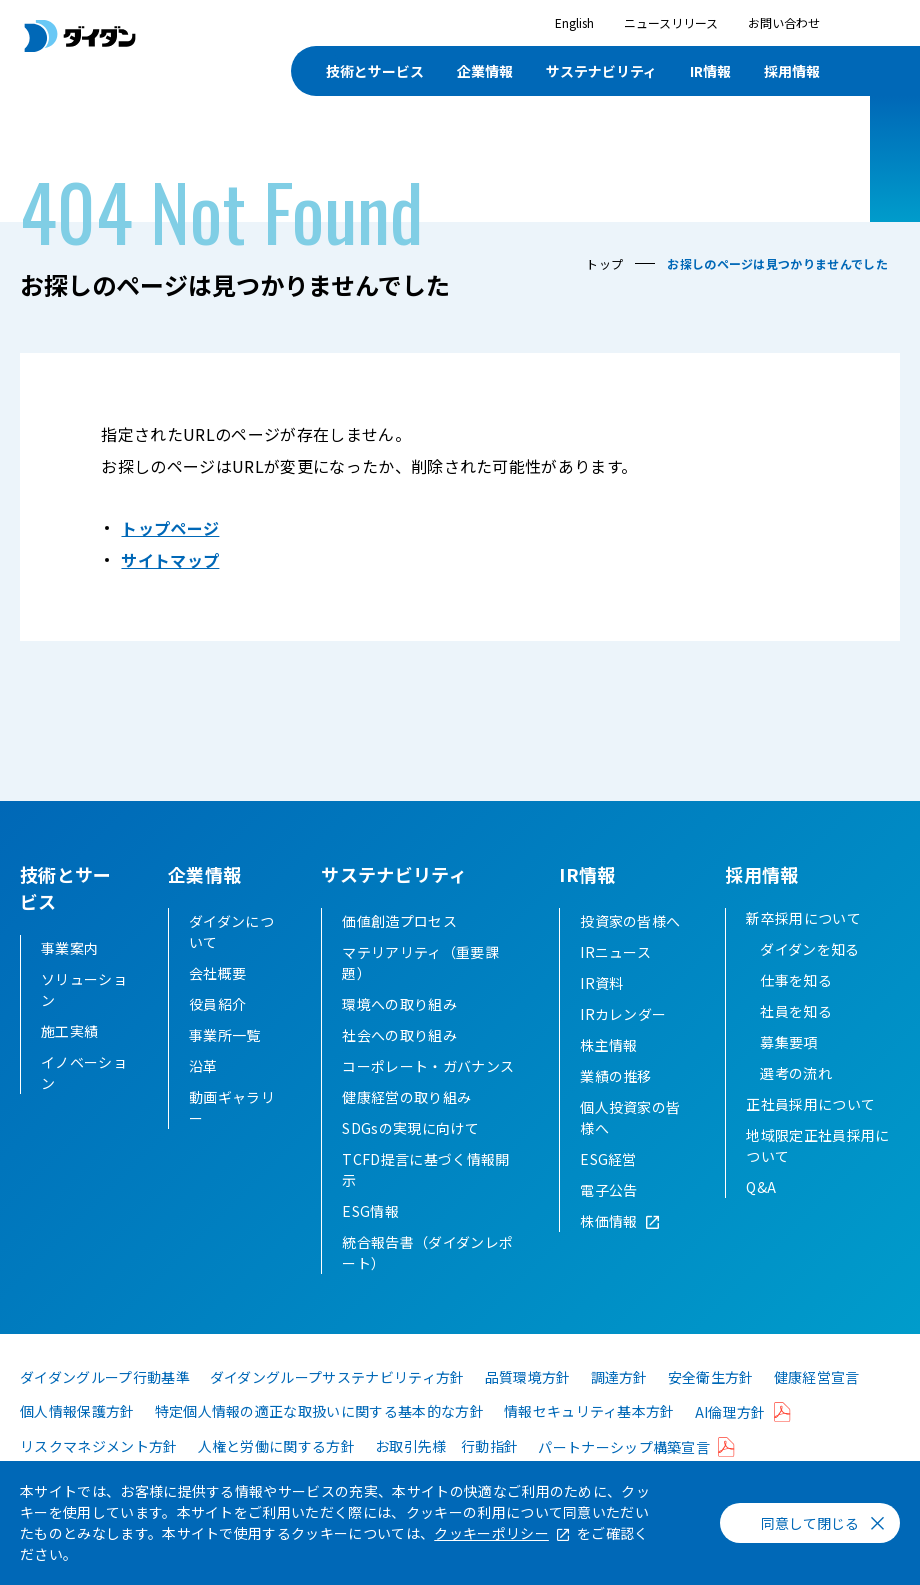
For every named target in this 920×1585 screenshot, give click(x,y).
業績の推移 (616, 1103)
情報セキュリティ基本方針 (589, 1438)
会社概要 (217, 1000)
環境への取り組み (399, 1031)
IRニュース (615, 979)
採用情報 (792, 71)
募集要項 (788, 1069)
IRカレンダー (623, 1041)
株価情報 (608, 1248)
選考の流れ (796, 1100)
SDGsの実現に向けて (410, 1155)
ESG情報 (370, 1238)
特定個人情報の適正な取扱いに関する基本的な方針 (319, 1438)
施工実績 (69, 1031)
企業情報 (485, 71)
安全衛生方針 (711, 1404)
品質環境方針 (528, 1404)
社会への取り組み (399, 1062)
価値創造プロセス (399, 948)
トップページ (170, 528)
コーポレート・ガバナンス (428, 1093)
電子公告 (608, 1217)
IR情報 (710, 71)
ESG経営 (608, 1186)
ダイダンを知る (809, 976)
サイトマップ (170, 560)
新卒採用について (803, 945)
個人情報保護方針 (77, 1438)
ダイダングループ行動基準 (105, 1404)
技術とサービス (375, 71)
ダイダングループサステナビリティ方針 (337, 1404)
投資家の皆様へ (630, 948)
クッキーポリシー (491, 1533)
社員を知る (796, 1038)
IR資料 (601, 1010)
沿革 (203, 1093)
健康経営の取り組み (406, 1124)
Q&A (761, 1214)
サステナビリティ (601, 71)
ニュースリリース (671, 22)
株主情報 (608, 1072)
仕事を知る (796, 1007)
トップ (604, 263)
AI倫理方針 (730, 1439)
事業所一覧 (225, 1062)
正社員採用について (810, 1131)
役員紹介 (217, 1031)
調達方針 (619, 1404)
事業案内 (69, 948)
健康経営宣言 (817, 1404)
